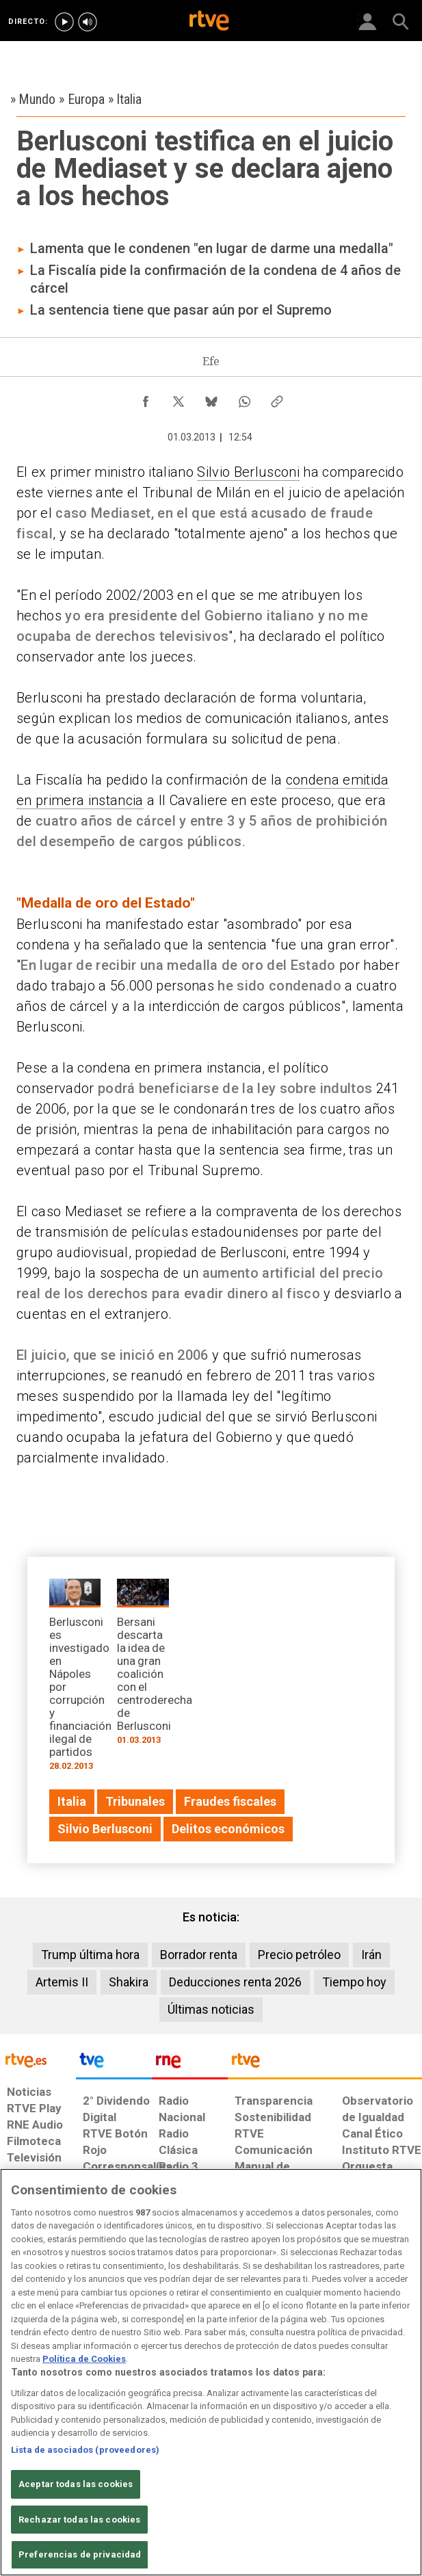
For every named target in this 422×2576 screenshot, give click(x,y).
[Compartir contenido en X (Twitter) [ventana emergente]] (178, 398)
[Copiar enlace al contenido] (277, 398)
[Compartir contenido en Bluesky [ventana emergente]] (211, 398)
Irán (371, 1954)
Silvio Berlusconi (248, 472)
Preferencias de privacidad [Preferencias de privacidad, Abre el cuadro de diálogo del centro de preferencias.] (79, 2554)
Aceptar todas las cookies (75, 2484)
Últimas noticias (211, 2009)
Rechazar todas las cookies (79, 2519)
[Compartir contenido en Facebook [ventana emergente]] (145, 398)
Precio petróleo (299, 1954)
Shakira (128, 1982)
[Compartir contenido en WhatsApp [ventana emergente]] (244, 398)
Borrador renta (198, 1954)
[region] (211, 2372)
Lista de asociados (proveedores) (85, 2450)
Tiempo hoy (354, 1982)
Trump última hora (90, 1954)
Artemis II (62, 1982)
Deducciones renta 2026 (235, 1982)
